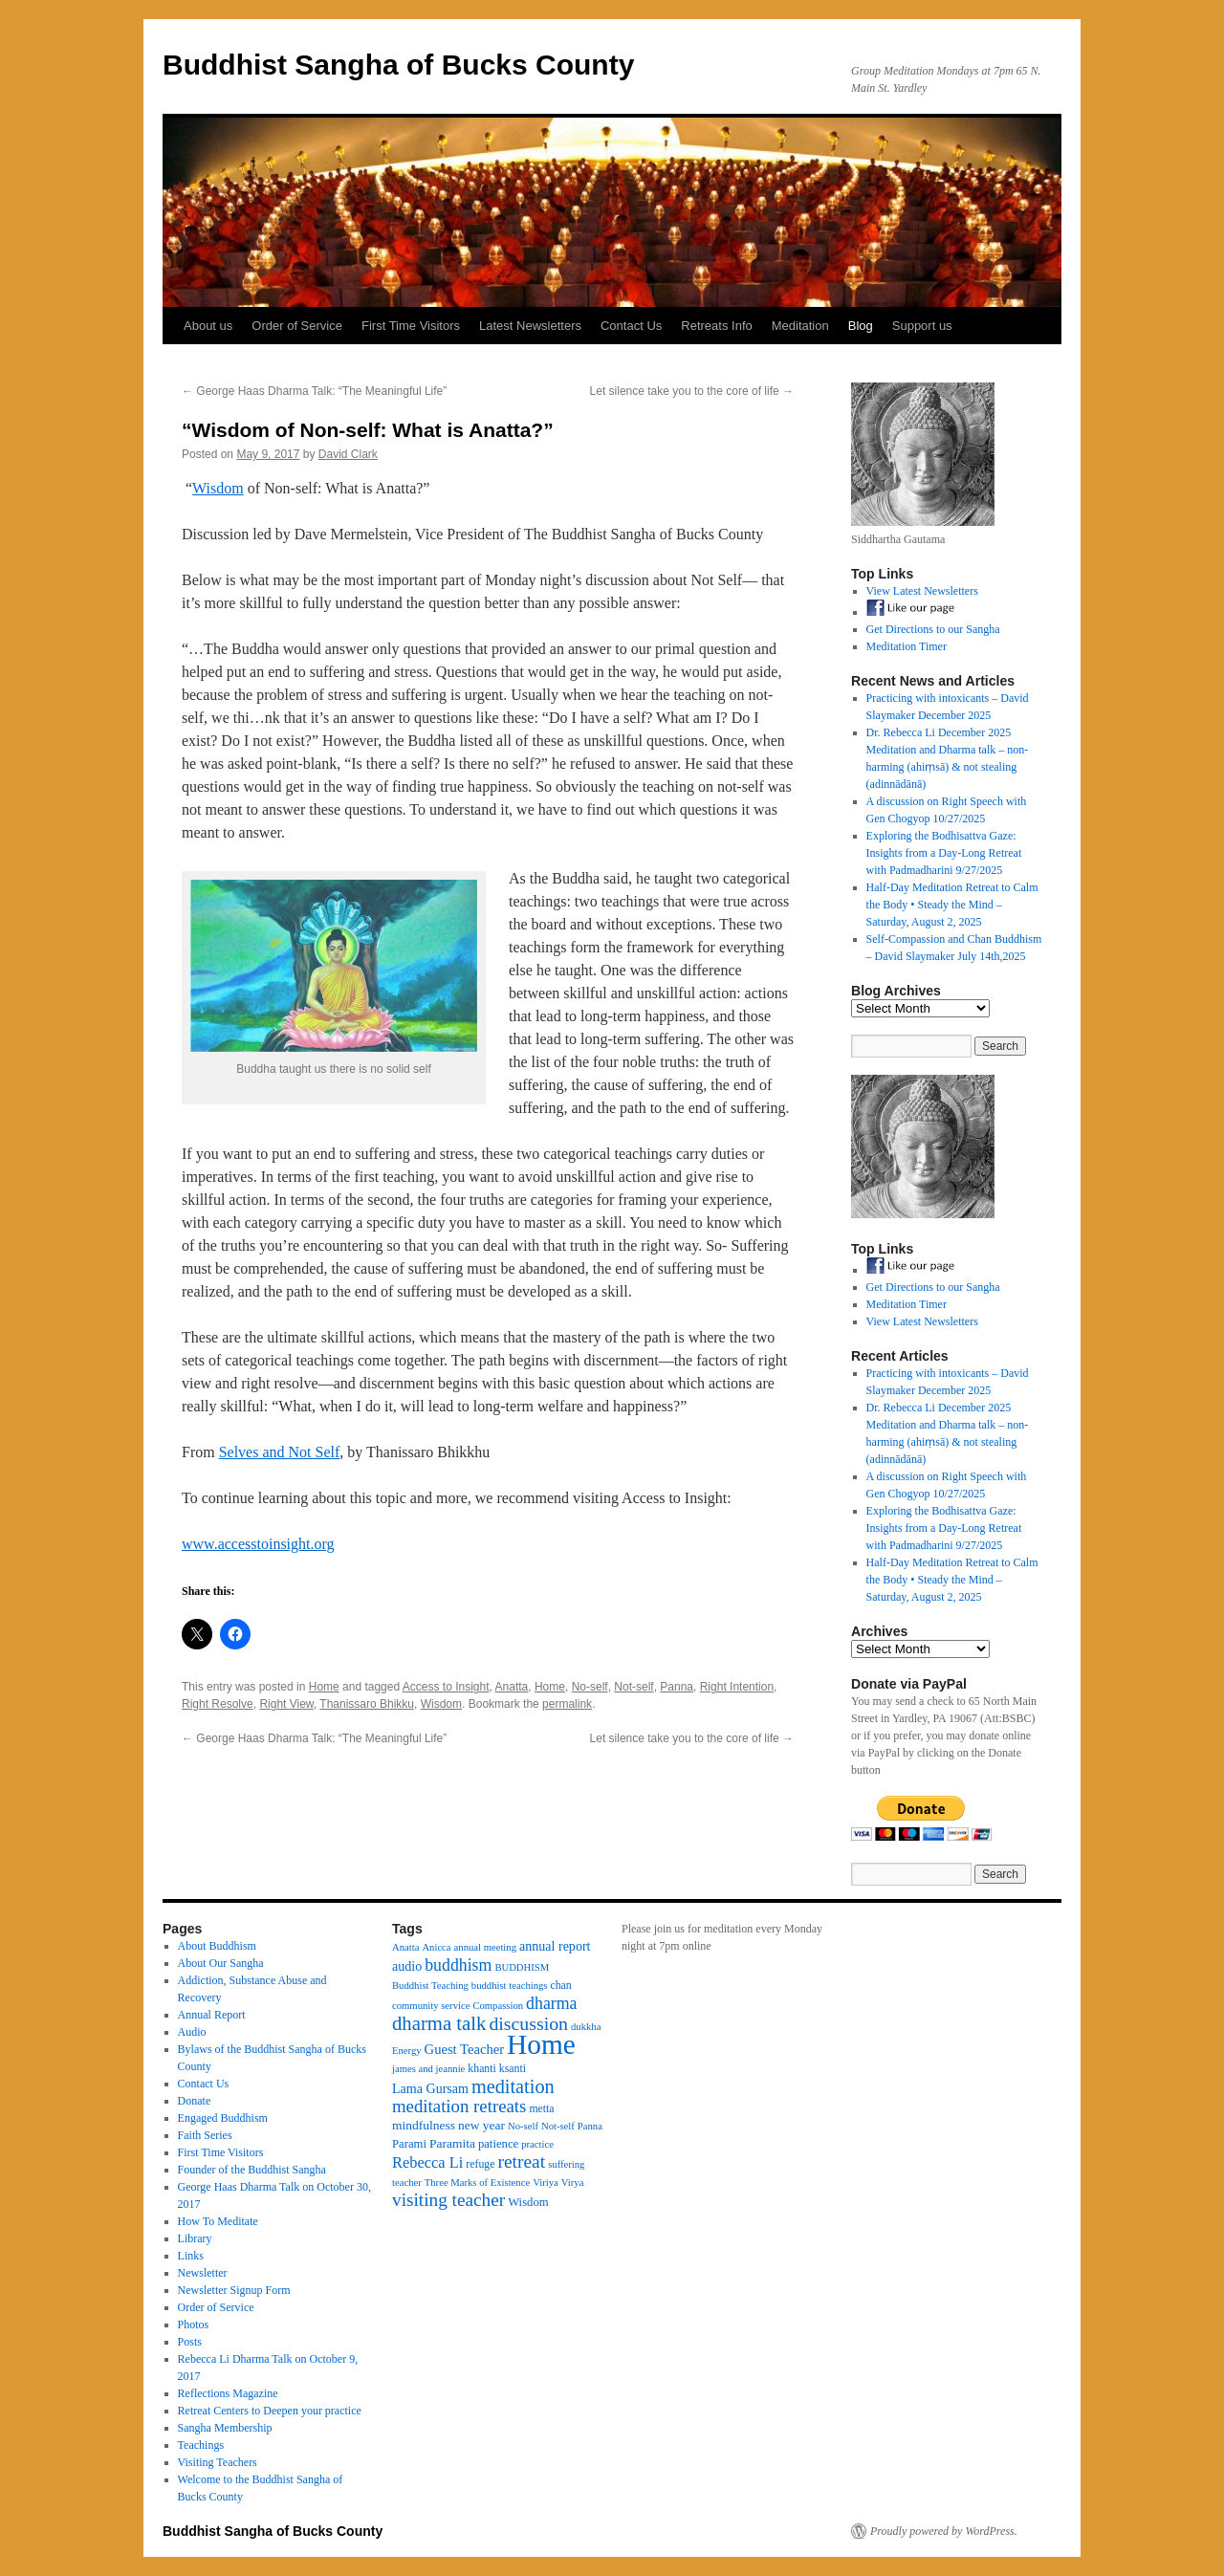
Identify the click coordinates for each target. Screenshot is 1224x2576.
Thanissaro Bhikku (366, 1704)
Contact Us (631, 325)
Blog (860, 325)
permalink (567, 1704)
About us (208, 325)
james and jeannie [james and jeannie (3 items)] (428, 2068)
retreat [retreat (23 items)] (521, 2161)
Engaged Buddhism (223, 2118)
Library (195, 2238)
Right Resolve (217, 1704)
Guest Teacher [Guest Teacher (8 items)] (464, 2049)
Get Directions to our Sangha (933, 629)
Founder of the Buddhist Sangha (252, 2169)
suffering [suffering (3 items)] (566, 2164)
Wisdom (218, 488)
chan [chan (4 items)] (560, 1985)
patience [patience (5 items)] (498, 2143)
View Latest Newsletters (922, 591)
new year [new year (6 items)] (481, 2125)
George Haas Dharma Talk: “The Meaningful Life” (314, 391)
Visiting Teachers (217, 2462)
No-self (590, 1686)
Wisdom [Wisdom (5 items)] (528, 2202)
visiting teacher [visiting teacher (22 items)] (448, 2200)
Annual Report (212, 2014)
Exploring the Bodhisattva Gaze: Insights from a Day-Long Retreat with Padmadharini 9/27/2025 (944, 853)
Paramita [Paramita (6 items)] (452, 2143)
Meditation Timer (906, 646)
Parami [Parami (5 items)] (409, 2143)
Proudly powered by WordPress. (943, 2531)
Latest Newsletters (530, 325)
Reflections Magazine (228, 2393)
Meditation (800, 325)
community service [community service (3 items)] (431, 2005)
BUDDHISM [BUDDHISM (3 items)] (521, 1967)
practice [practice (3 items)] (537, 2144)
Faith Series (205, 2135)
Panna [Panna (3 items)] (590, 2126)
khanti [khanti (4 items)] (481, 2068)
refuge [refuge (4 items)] (480, 2164)
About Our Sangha (221, 1963)
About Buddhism (217, 1946)
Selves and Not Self (279, 1452)
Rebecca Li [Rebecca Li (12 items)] (427, 2162)
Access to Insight (446, 1686)
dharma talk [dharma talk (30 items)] (439, 2023)
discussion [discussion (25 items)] (528, 2023)
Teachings (201, 2445)
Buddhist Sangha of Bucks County (398, 64)
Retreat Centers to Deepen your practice (269, 2410)
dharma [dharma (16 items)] (551, 2003)
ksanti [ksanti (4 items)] (512, 2068)
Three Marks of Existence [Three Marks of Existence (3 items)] (477, 2182)
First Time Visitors (410, 325)
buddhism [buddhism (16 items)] (458, 1965)
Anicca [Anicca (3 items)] (436, 1947)
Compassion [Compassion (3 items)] (497, 2005)
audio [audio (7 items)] (407, 1966)
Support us (922, 325)
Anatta (512, 1686)
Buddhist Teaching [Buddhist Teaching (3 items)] (430, 1985)
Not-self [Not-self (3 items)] (558, 2126)
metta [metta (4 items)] (541, 2108)
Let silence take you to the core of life (692, 391)
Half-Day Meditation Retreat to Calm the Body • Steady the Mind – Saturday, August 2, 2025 (952, 904)
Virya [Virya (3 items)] (572, 2182)
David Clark (348, 454)
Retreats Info (716, 325)
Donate (194, 2100)
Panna (676, 1686)
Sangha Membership (225, 2427)
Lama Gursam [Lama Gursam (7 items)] (430, 2088)
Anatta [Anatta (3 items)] (405, 1947)
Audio (192, 2032)
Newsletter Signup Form (234, 2290)
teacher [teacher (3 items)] (407, 2182)
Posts (190, 2341)
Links (191, 2255)
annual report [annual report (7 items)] (555, 1946)
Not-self (633, 1686)
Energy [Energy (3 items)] (407, 2050)
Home (324, 1686)
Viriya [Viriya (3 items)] (545, 2182)
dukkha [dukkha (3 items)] (586, 2026)
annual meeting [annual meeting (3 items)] (485, 1947)
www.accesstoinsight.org (258, 1544)
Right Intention (737, 1686)
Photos (193, 2324)
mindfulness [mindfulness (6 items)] (423, 2125)
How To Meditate (218, 2221)
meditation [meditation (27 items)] (513, 2086)
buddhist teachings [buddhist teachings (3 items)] (509, 1985)
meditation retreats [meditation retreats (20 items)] (459, 2106)
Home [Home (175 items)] (541, 2044)
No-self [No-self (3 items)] (523, 2126)
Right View (286, 1704)
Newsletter (203, 2273)
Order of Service (296, 325)
